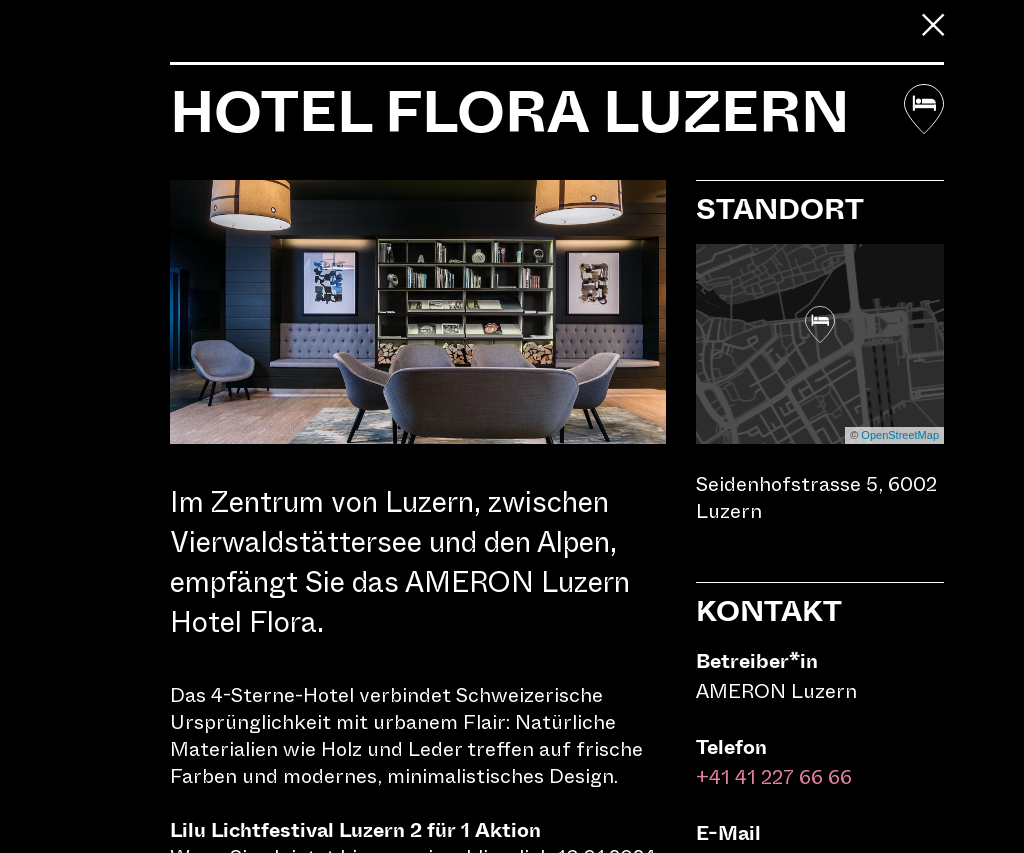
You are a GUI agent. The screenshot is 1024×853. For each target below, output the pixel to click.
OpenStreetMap (900, 435)
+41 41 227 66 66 (774, 777)
